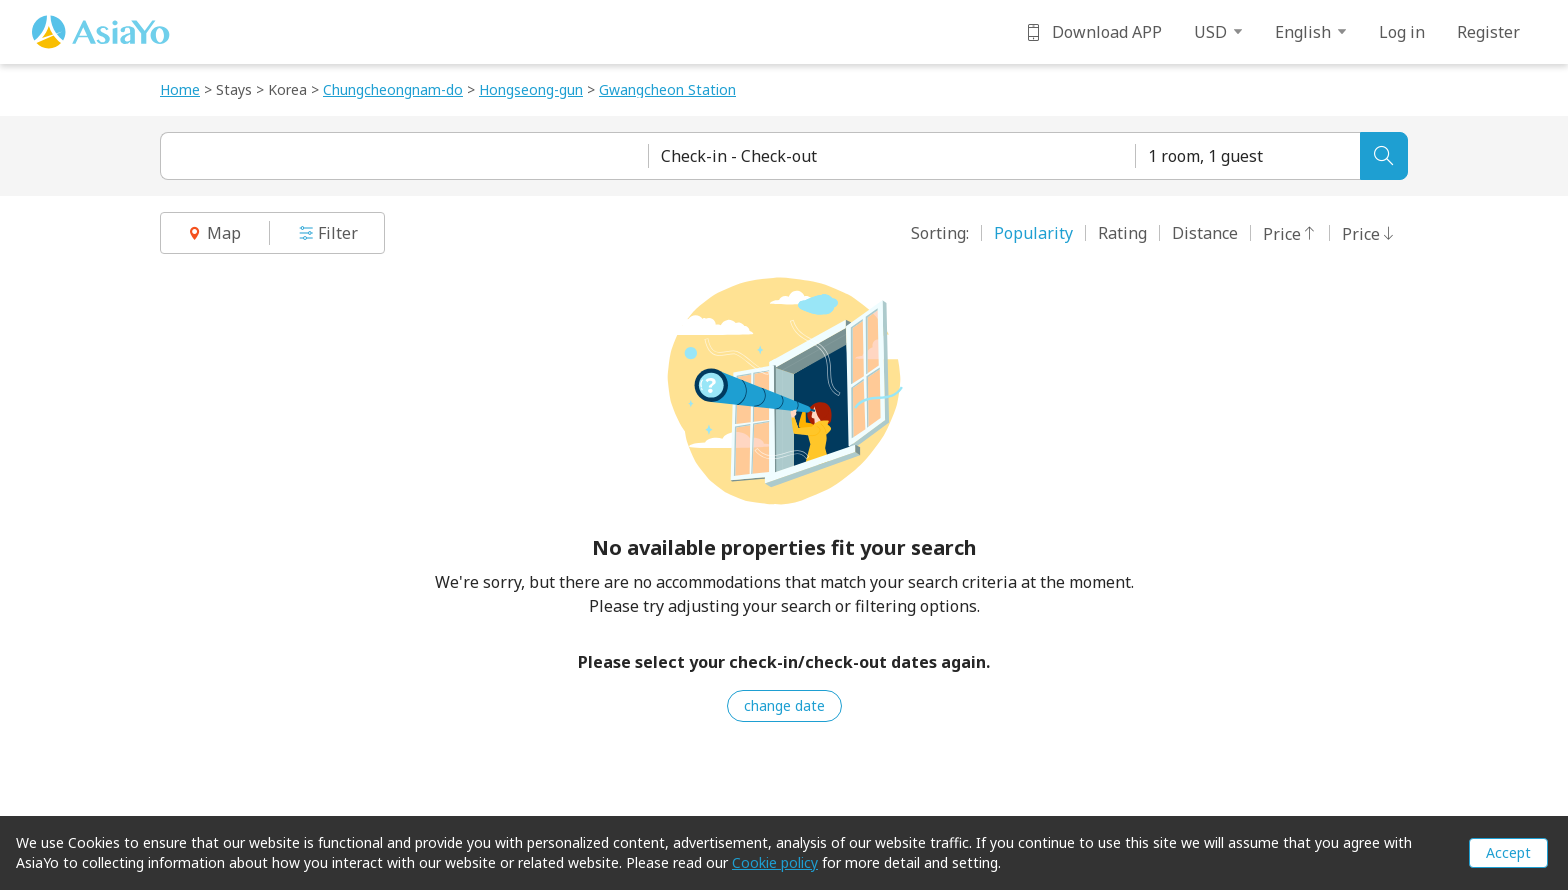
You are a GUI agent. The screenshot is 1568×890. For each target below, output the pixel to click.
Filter (328, 233)
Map (214, 233)
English (1311, 32)
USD (1218, 32)
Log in (1402, 32)
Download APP (1093, 32)
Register (1488, 32)
